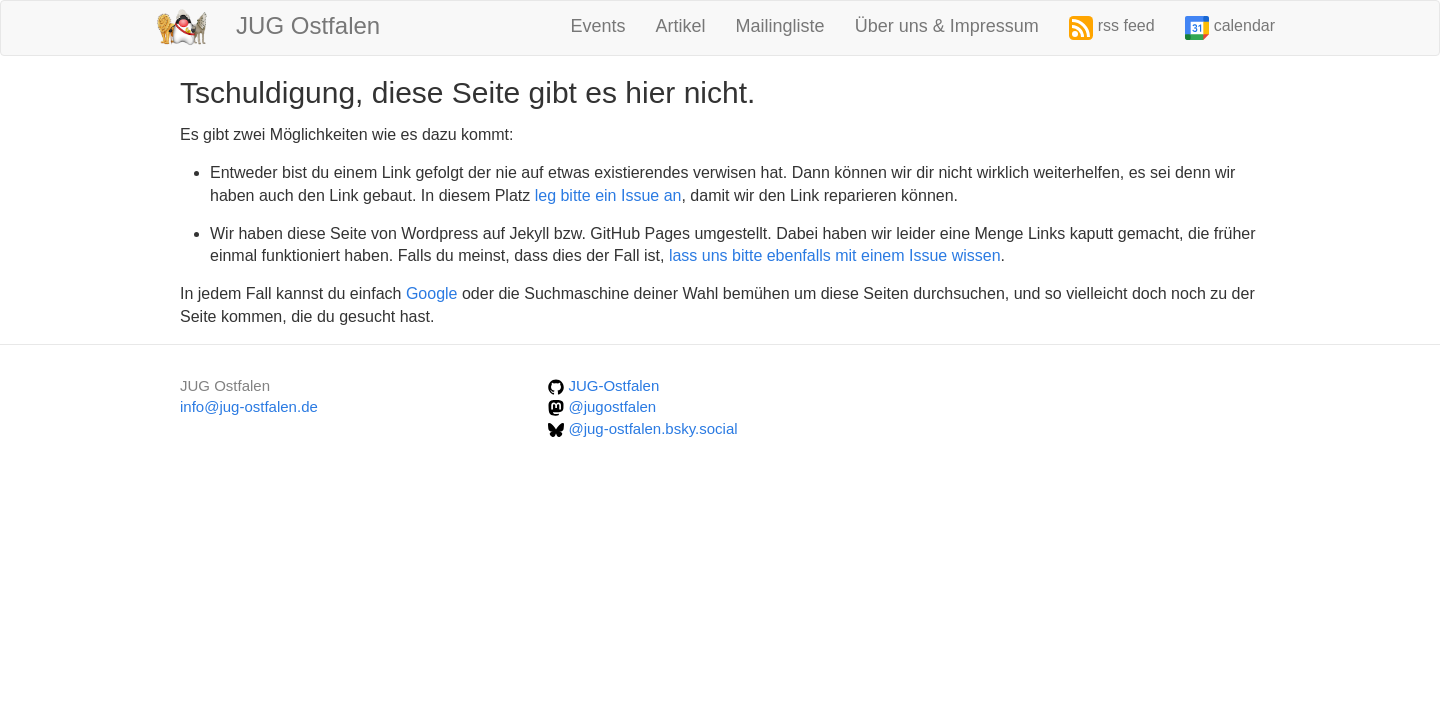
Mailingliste (780, 26)
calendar (1230, 28)
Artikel (681, 26)
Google (432, 293)
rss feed (1112, 28)
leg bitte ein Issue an (608, 195)
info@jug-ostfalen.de (249, 406)
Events (598, 26)
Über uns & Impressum (947, 26)
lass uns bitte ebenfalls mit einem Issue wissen (835, 255)
